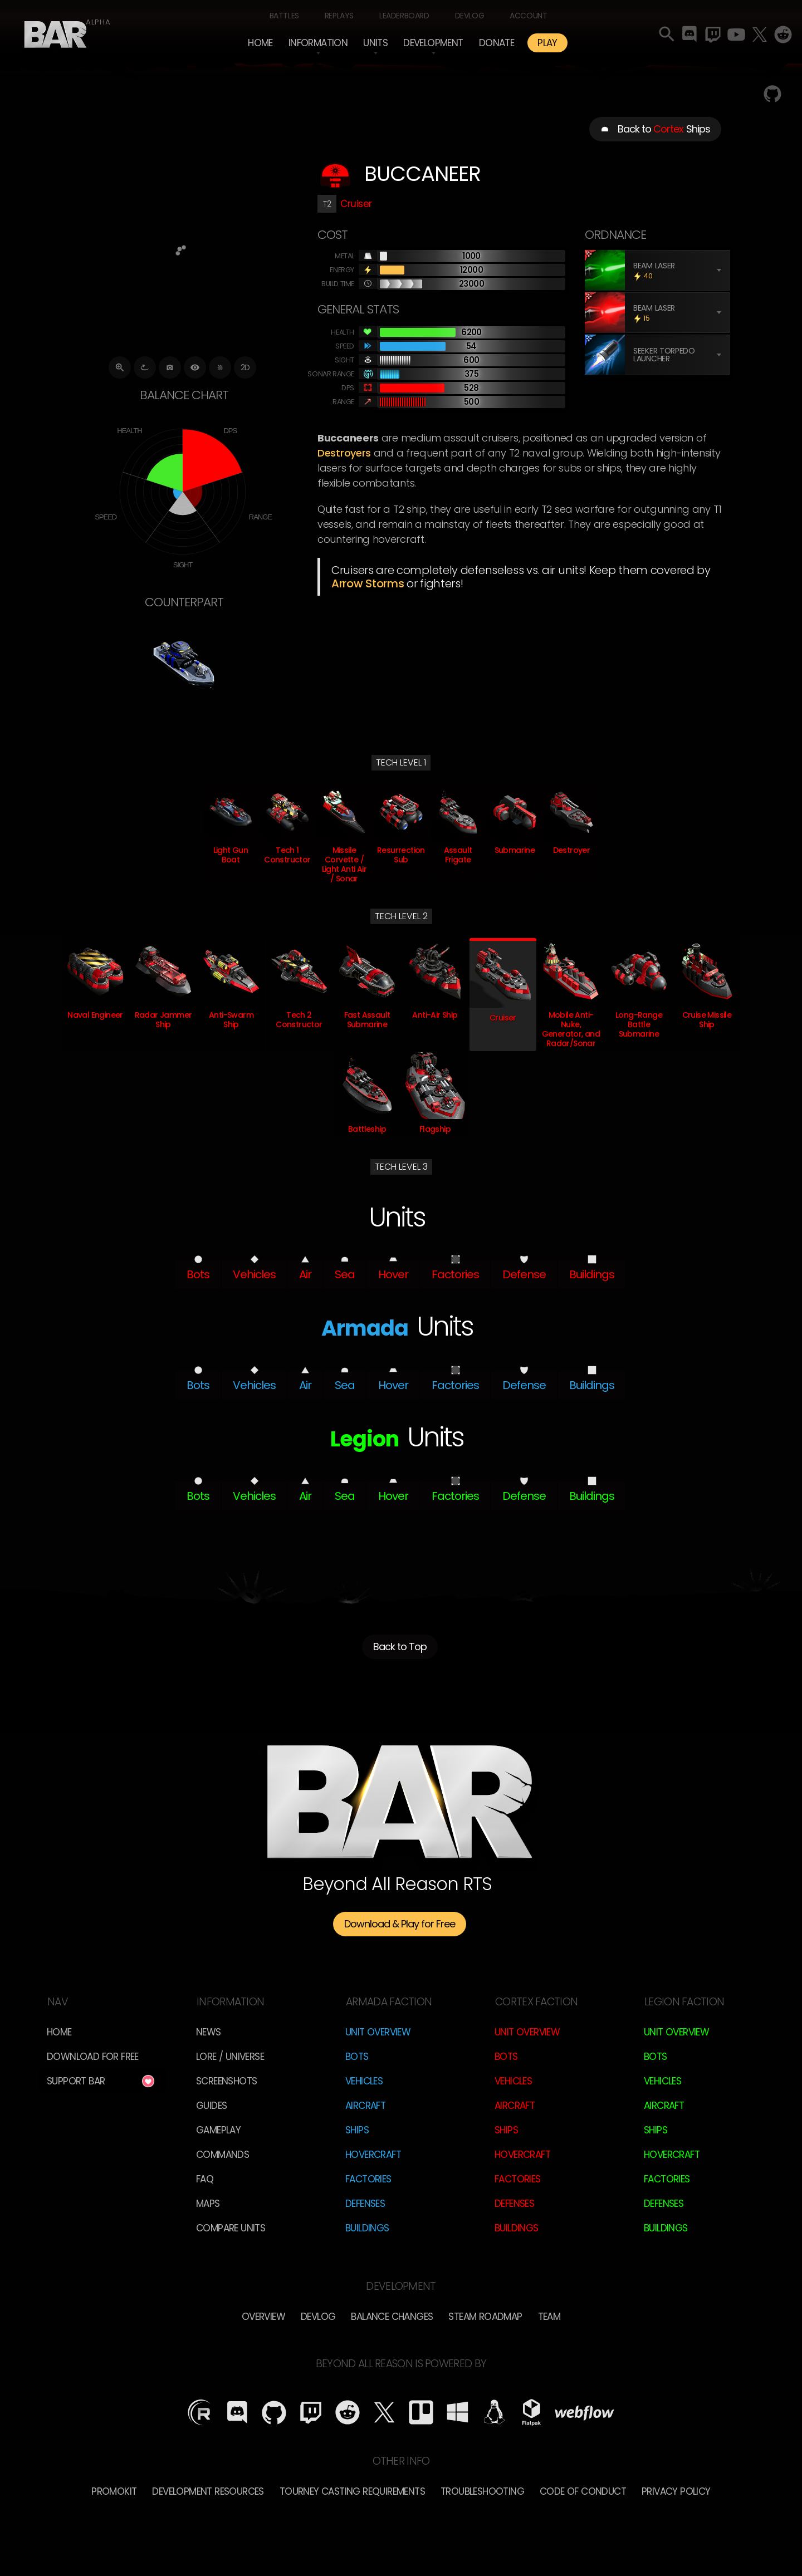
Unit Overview (377, 2032)
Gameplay (218, 2130)
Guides (211, 2105)
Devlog (470, 15)
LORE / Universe (230, 2056)
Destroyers (344, 453)
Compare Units (230, 2228)
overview (263, 2316)
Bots (357, 2056)
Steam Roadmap (485, 2316)
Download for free (93, 2056)
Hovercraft (373, 2154)
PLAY (547, 43)
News (208, 2032)
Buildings (367, 2228)
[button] (318, 43)
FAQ (204, 2179)
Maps (208, 2203)
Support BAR (76, 2081)
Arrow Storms (367, 583)
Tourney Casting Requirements (352, 2491)
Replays (339, 15)
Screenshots (226, 2081)
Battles (284, 15)
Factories (368, 2179)
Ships (357, 2130)
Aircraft (365, 2105)
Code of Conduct (583, 2491)
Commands (222, 2154)
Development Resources (207, 2491)
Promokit (113, 2491)
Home (260, 43)
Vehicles (364, 2081)
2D (245, 367)
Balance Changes (392, 2316)
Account (528, 15)
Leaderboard (404, 15)
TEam (549, 2316)
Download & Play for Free (399, 1924)
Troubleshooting (482, 2491)
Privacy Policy (676, 2491)
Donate (496, 43)
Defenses (365, 2203)
